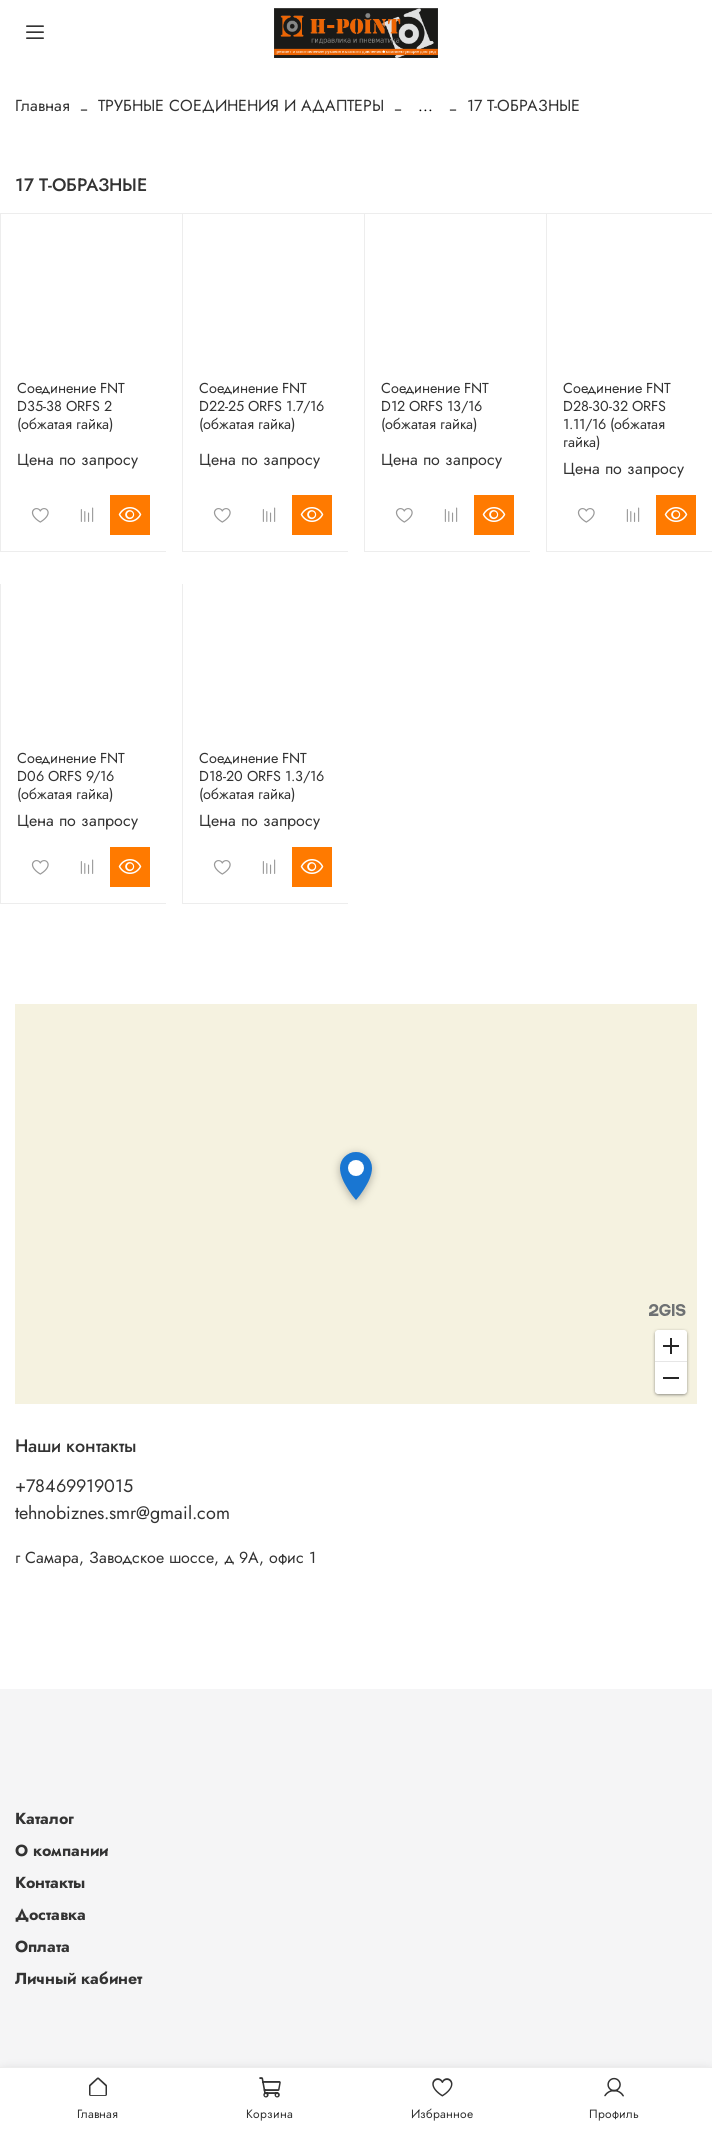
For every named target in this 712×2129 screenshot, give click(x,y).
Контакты (50, 1882)
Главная (42, 105)
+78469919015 (74, 1486)
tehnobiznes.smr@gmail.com (122, 1513)
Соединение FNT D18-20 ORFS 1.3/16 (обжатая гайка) (261, 776)
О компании (61, 1850)
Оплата (42, 1946)
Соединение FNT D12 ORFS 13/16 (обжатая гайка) (435, 406)
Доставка (50, 1914)
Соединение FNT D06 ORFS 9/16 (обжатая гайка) (71, 776)
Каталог (44, 1818)
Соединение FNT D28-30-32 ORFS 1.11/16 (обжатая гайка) (617, 415)
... (425, 106)
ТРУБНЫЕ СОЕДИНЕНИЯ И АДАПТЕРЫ (241, 105)
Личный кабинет (78, 1978)
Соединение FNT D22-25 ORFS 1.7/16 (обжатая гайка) (261, 406)
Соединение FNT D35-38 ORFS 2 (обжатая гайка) (71, 406)
